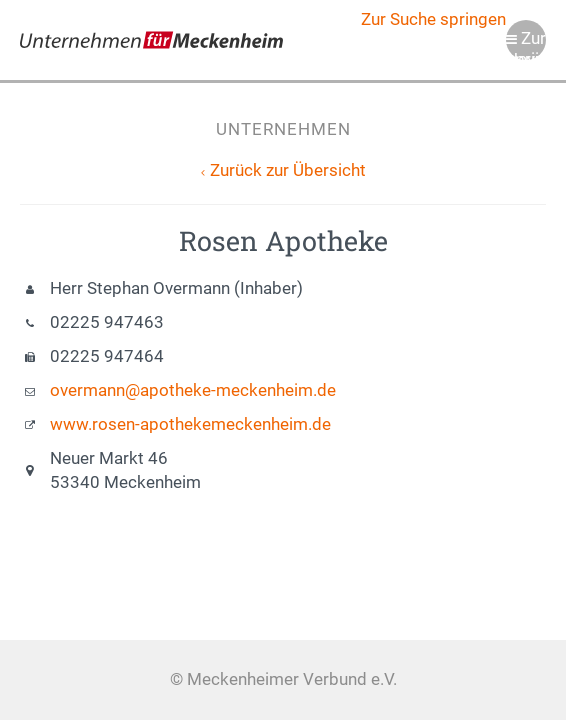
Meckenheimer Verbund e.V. (151, 40)
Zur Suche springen (433, 19)
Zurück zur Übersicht (288, 170)
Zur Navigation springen (526, 44)
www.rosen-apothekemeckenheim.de (190, 424)
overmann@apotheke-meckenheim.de (193, 390)
